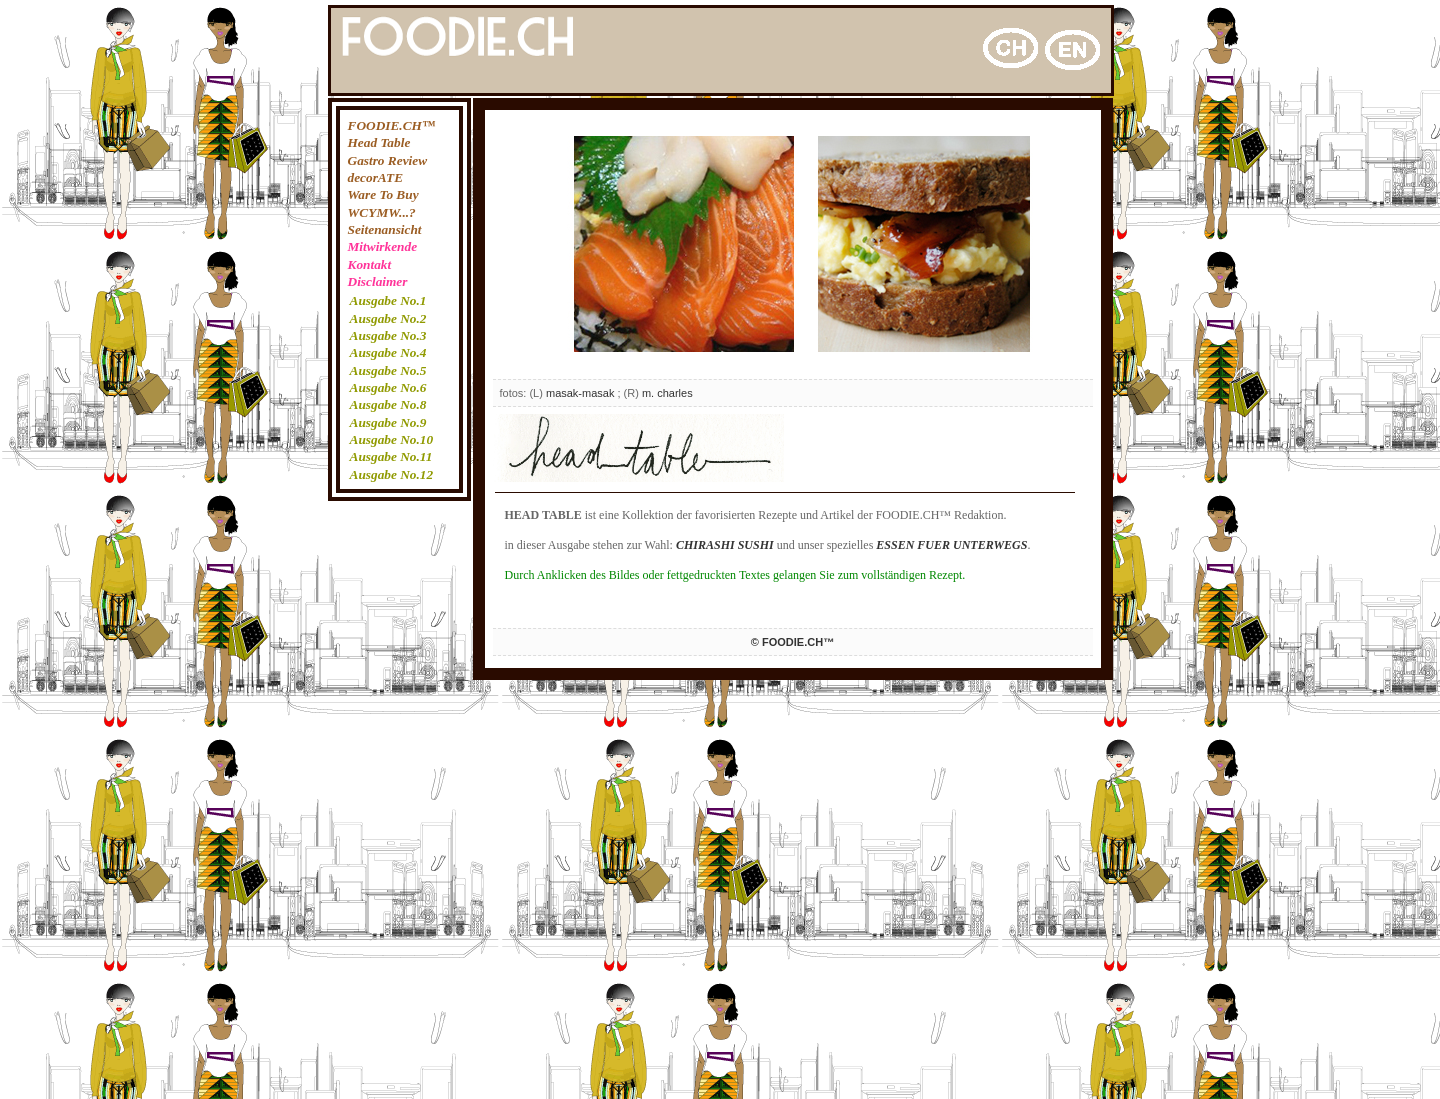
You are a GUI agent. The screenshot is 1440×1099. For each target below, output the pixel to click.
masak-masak (580, 393)
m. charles (667, 393)
